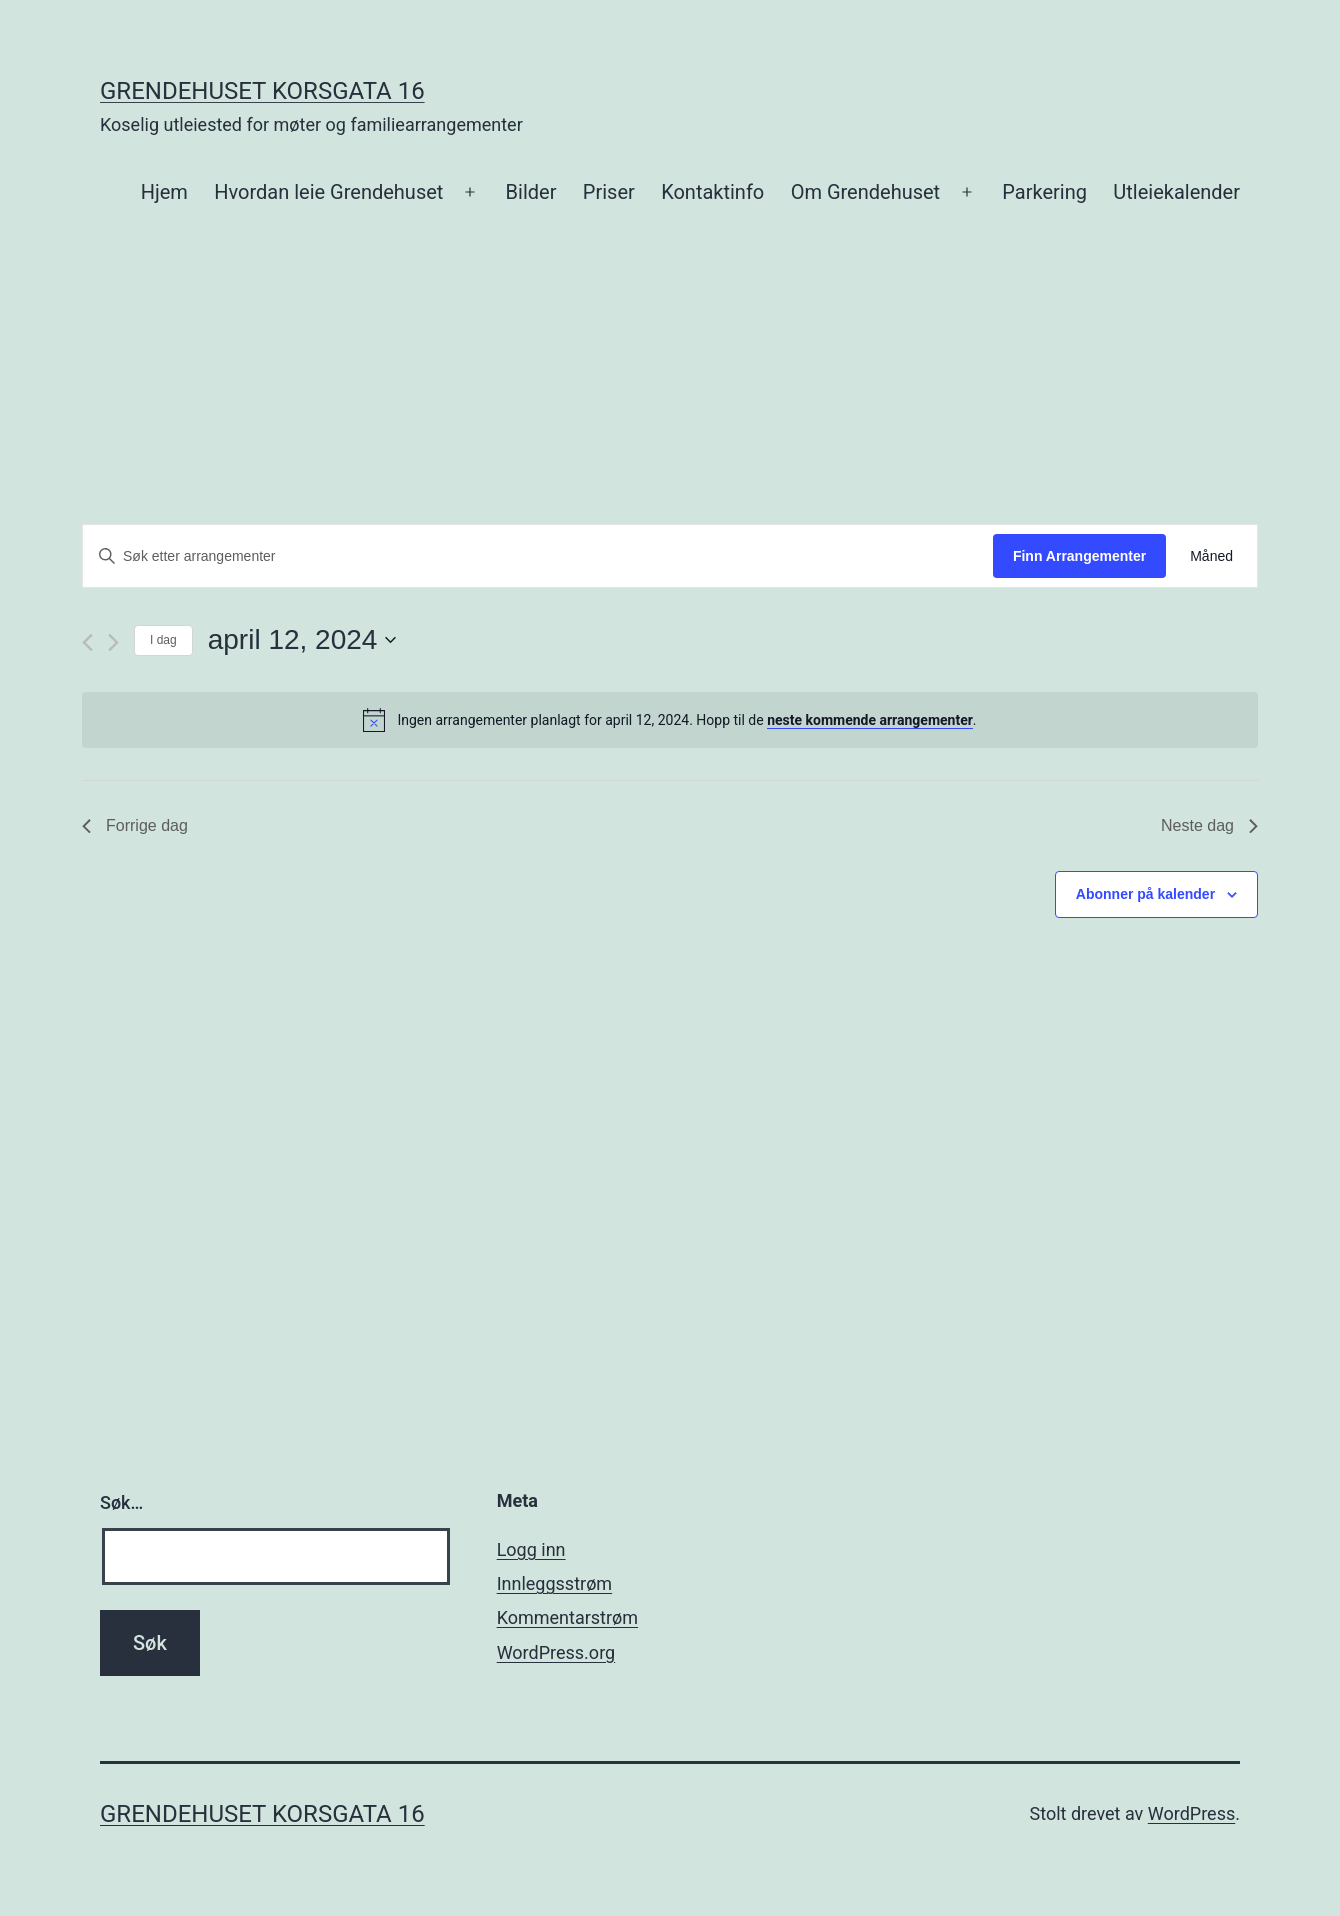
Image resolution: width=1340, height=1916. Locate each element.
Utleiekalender (1176, 192)
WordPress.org (556, 1652)
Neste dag (1209, 825)
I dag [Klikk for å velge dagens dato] (163, 640)
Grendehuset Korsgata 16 (262, 91)
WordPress (1191, 1813)
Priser (609, 192)
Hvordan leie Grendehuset (328, 192)
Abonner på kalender (1145, 894)
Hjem (164, 192)
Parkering (1044, 192)
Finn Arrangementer (1079, 556)
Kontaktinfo (712, 192)
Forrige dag (135, 825)
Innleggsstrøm (554, 1583)
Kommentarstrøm (567, 1617)
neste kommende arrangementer (870, 720)
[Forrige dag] (87, 642)
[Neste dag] (113, 642)
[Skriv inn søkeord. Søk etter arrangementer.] (538, 556)
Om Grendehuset (866, 192)
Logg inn (531, 1549)
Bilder (531, 192)
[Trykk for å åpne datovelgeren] (302, 640)
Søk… (121, 1502)
